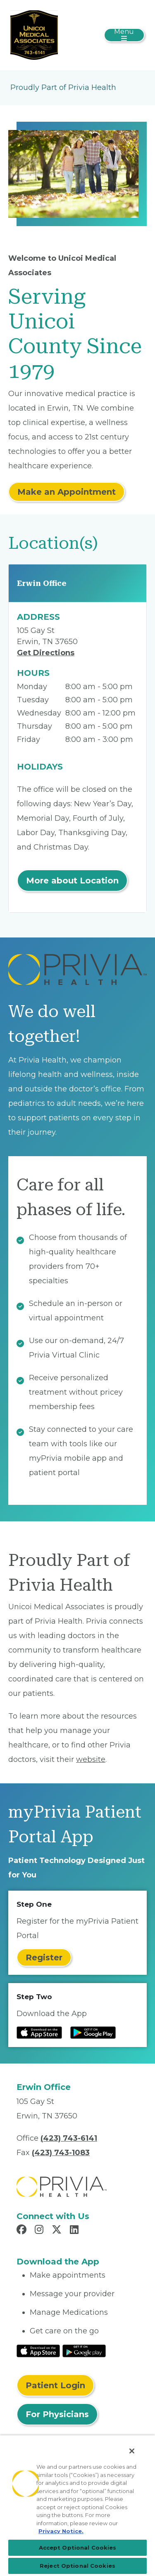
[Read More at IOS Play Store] (38, 2350)
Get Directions (45, 652)
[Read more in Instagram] (40, 2230)
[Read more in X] (58, 2230)
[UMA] (34, 34)
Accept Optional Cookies (78, 2547)
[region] (77, 2505)
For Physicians (57, 2414)
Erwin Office (42, 583)
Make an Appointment (66, 492)
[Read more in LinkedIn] (75, 2230)
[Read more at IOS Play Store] (39, 2032)
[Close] (132, 2451)
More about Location (72, 880)
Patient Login (55, 2385)
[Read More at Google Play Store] (84, 2350)
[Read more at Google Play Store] (93, 2032)
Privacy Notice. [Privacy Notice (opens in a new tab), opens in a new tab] (60, 2531)
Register (44, 1957)
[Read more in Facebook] (23, 2230)
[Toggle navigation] (124, 35)
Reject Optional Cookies (77, 2565)
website (90, 1759)
